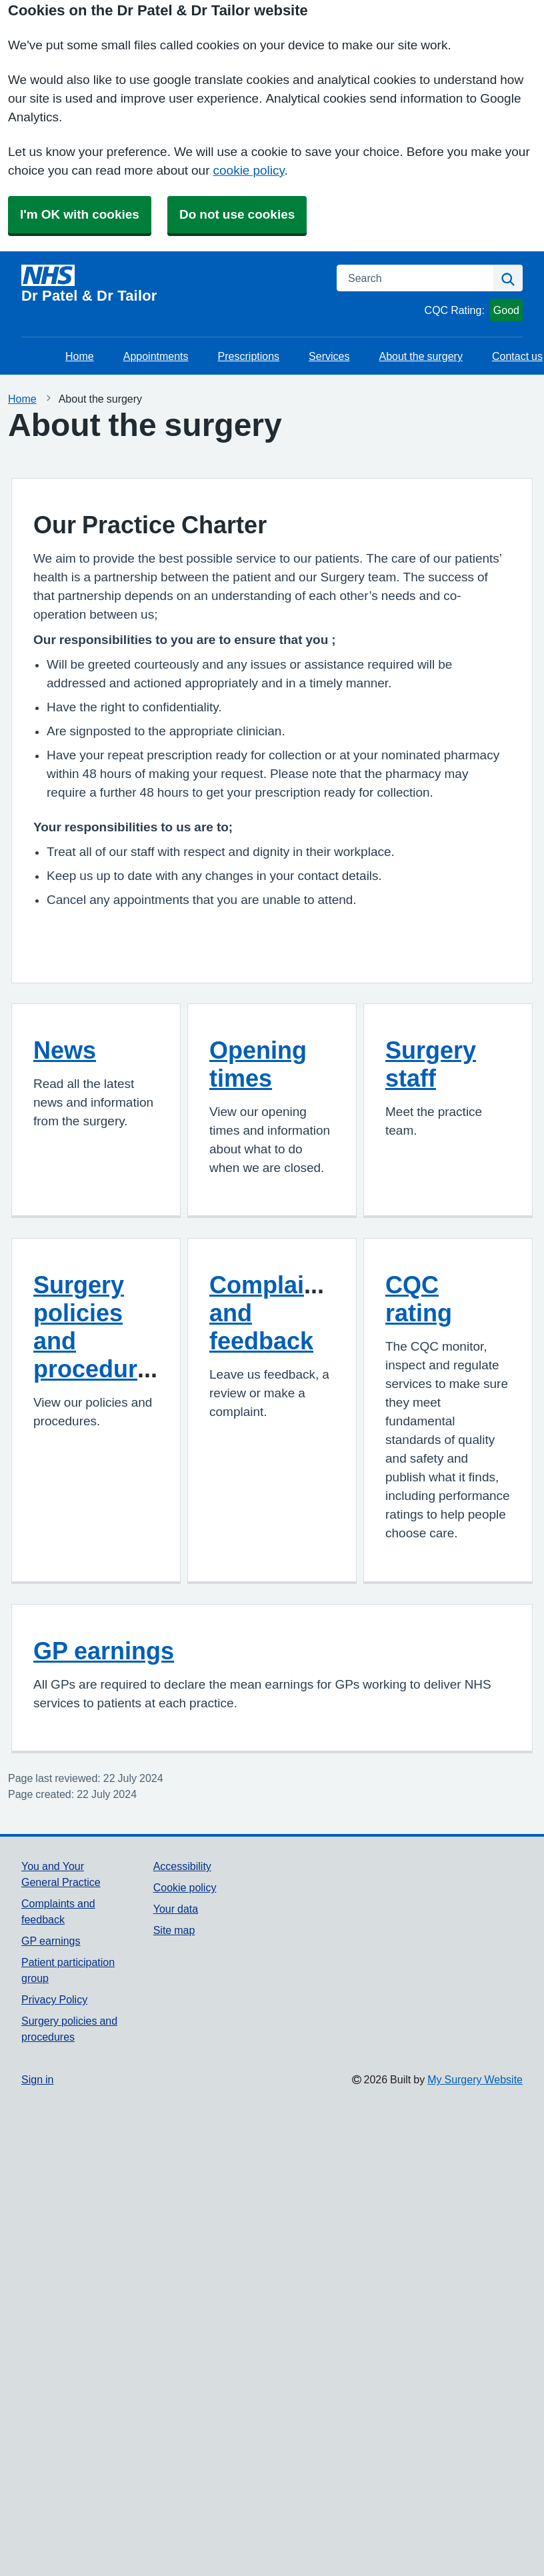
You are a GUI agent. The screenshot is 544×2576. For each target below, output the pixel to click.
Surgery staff (430, 1064)
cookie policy (249, 170)
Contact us (517, 356)
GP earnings (103, 1651)
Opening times (258, 1064)
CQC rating (418, 1299)
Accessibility (182, 1866)
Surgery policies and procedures (98, 1327)
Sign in (37, 2079)
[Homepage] (171, 284)
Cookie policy (185, 1887)
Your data (175, 1908)
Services (329, 356)
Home (79, 356)
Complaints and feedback (274, 1313)
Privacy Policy (54, 1999)
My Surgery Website (475, 2079)
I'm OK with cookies (79, 214)
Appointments (156, 356)
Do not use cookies (237, 214)
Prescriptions (248, 356)
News (64, 1050)
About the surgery (421, 356)
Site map (174, 1930)
